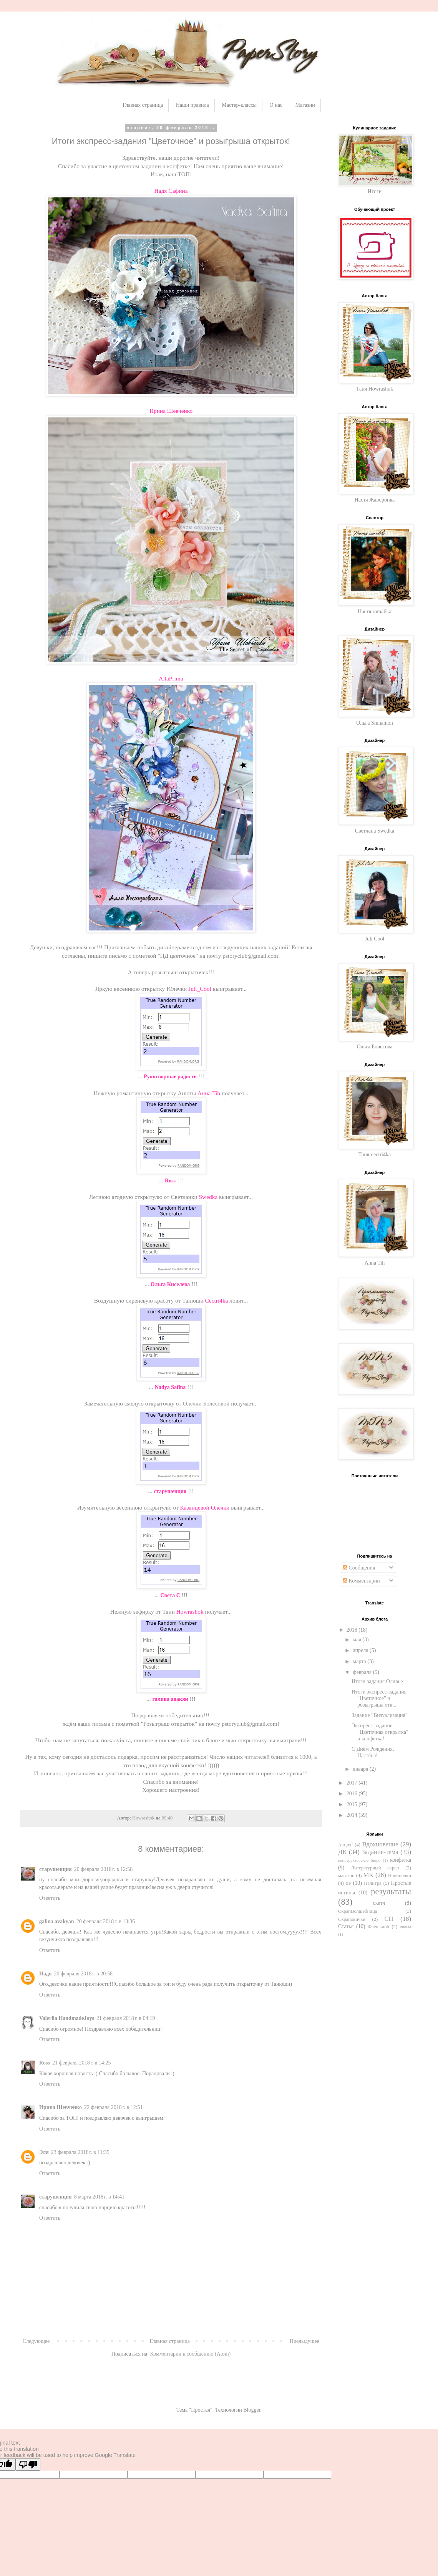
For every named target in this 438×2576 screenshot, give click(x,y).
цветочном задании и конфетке (151, 166)
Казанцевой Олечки (205, 1507)
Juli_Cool (199, 988)
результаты (391, 1891)
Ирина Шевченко (170, 410)
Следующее (36, 2341)
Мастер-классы (239, 105)
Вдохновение (380, 1844)
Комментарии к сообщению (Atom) (190, 2354)
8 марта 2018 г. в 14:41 (99, 2197)
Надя (45, 1974)
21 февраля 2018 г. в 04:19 (125, 2018)
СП (388, 1918)
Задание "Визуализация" (380, 1715)
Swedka (208, 1197)
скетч (379, 1903)
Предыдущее (304, 2341)
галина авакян (170, 1699)
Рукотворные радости (170, 1076)
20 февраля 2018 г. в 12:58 (103, 1869)
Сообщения (359, 1568)
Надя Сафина (170, 190)
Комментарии (361, 1581)
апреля (361, 1650)
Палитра (372, 1883)
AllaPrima (171, 678)
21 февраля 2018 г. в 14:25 (81, 2063)
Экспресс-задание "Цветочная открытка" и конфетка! (380, 1732)
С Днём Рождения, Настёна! (373, 1752)
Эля (44, 2152)
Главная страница (143, 105)
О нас (276, 105)
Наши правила (192, 105)
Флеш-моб (378, 1926)
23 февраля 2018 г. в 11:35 (80, 2152)
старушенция (170, 1491)
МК (368, 1875)
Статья (345, 1926)
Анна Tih (208, 1093)
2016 (353, 1793)
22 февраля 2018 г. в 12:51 (113, 2107)
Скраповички (351, 1919)
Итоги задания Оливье (377, 1681)
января (361, 1769)
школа (405, 1926)
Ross (170, 1181)
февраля (363, 1672)
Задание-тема (380, 1852)
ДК (342, 1852)
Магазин (305, 105)
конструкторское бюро (359, 1860)
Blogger (251, 2410)
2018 (353, 1630)
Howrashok (190, 1611)
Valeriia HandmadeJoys (66, 2018)
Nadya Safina (170, 1387)
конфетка (400, 1860)
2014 (353, 1815)
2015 (353, 1804)
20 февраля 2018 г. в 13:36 (105, 1921)
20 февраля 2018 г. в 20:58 (83, 1974)
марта (360, 1661)
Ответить (49, 1898)
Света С (170, 1595)
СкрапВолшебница (357, 1911)
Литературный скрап (375, 1868)
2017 (353, 1783)
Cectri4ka (216, 1300)
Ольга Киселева (170, 1284)
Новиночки (399, 1875)
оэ (348, 1883)
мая (357, 1639)
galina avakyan (56, 1921)
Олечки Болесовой (206, 1403)
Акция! (345, 1845)
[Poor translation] (28, 2464)
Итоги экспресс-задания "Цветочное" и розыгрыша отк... (379, 1698)
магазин (346, 1875)
